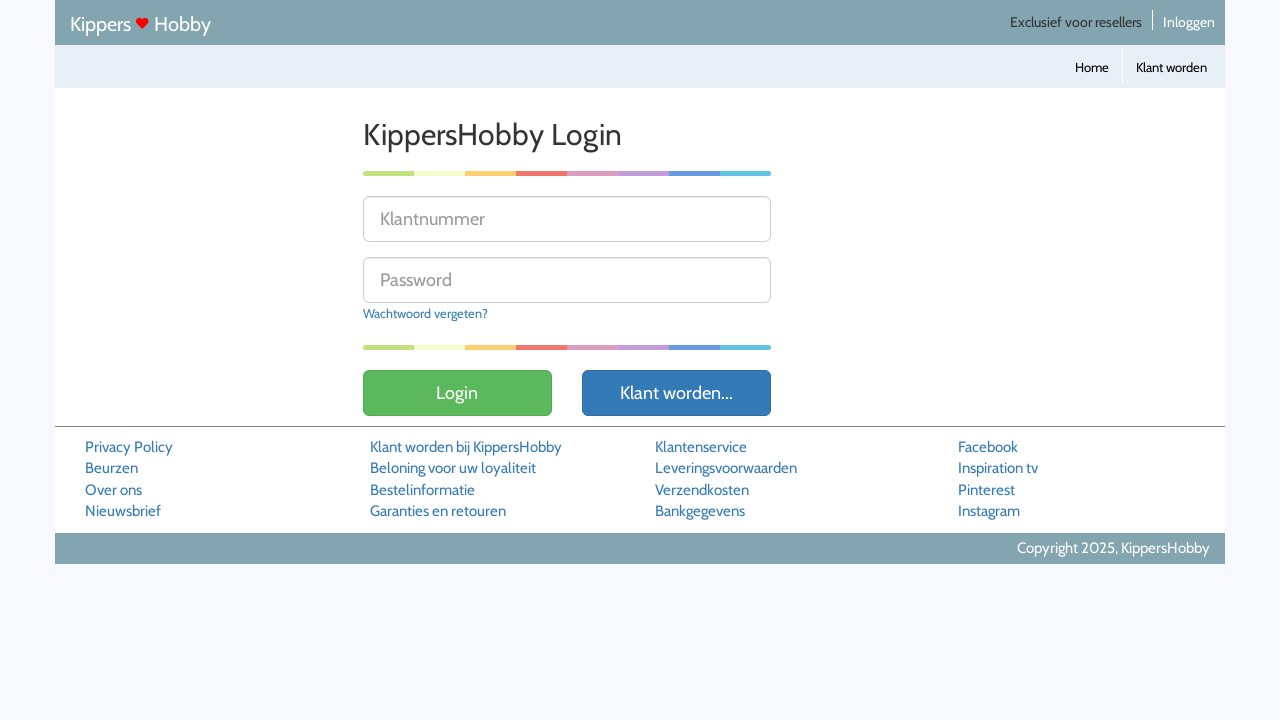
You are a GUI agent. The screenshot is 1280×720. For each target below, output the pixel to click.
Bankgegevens (700, 511)
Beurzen (111, 468)
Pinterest (986, 490)
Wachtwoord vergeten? (425, 313)
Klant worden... (676, 393)
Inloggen (1189, 22)
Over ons (113, 490)
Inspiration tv (998, 468)
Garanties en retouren (438, 511)
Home (1092, 67)
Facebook (988, 447)
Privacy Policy (129, 447)
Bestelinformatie (422, 490)
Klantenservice (701, 447)
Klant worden (1171, 67)
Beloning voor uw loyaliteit (453, 468)
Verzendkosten (702, 490)
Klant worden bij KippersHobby (466, 447)
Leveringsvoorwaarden (726, 468)
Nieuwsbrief (123, 511)
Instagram (989, 511)
